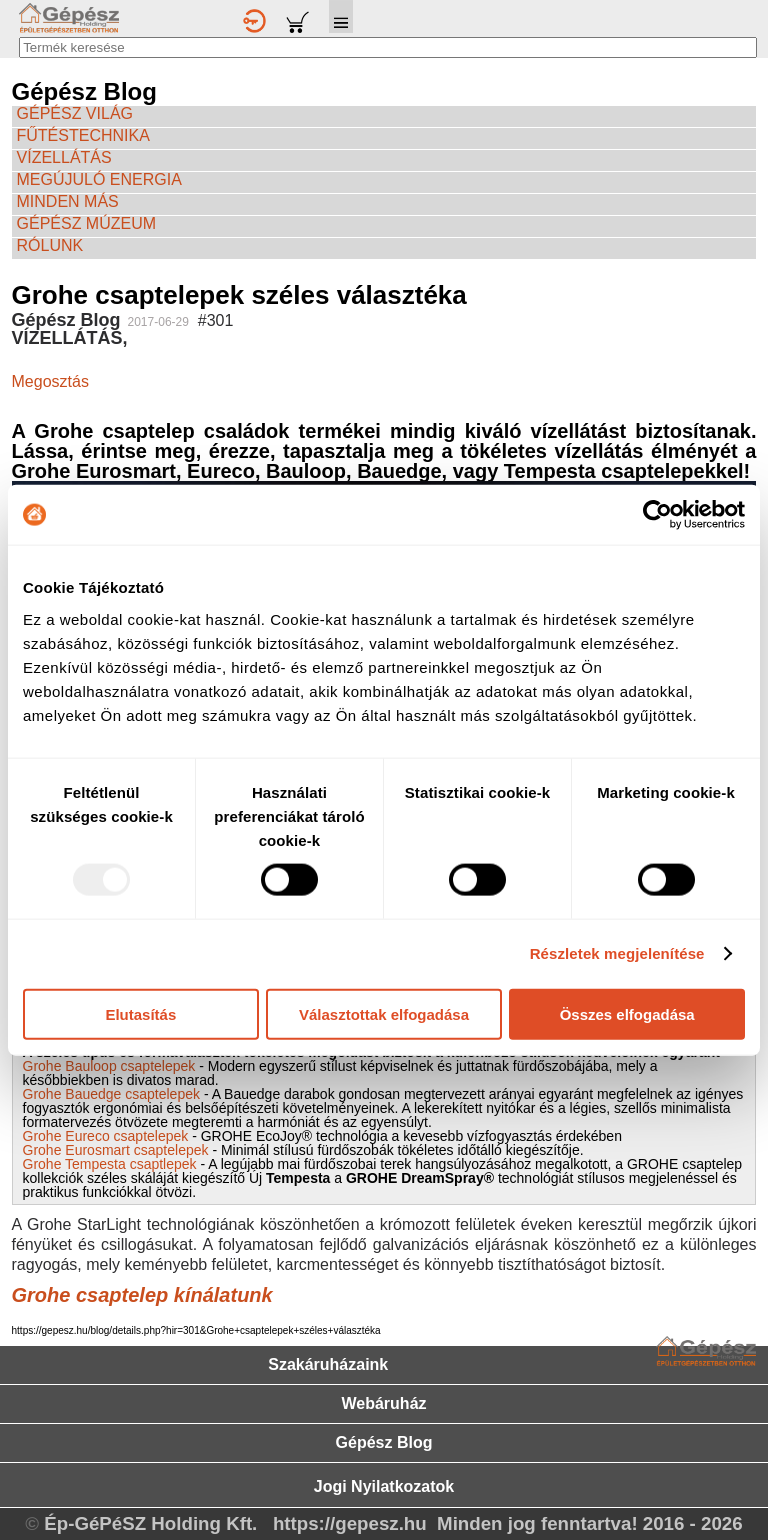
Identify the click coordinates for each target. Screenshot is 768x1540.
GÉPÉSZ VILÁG (75, 113)
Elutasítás (140, 1013)
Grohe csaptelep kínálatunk (142, 1295)
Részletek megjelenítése (617, 953)
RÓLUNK (50, 245)
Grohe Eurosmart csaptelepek (116, 1150)
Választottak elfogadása (384, 1013)
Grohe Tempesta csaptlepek (112, 1164)
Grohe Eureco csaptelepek (106, 1136)
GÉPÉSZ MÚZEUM (87, 223)
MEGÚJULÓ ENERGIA (99, 179)
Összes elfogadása (627, 1013)
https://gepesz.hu (350, 1523)
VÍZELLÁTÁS (64, 157)
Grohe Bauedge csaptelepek (111, 1094)
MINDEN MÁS (68, 201)
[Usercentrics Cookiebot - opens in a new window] (657, 515)
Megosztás (50, 381)
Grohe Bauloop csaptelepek (109, 1066)
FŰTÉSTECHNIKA (83, 135)
